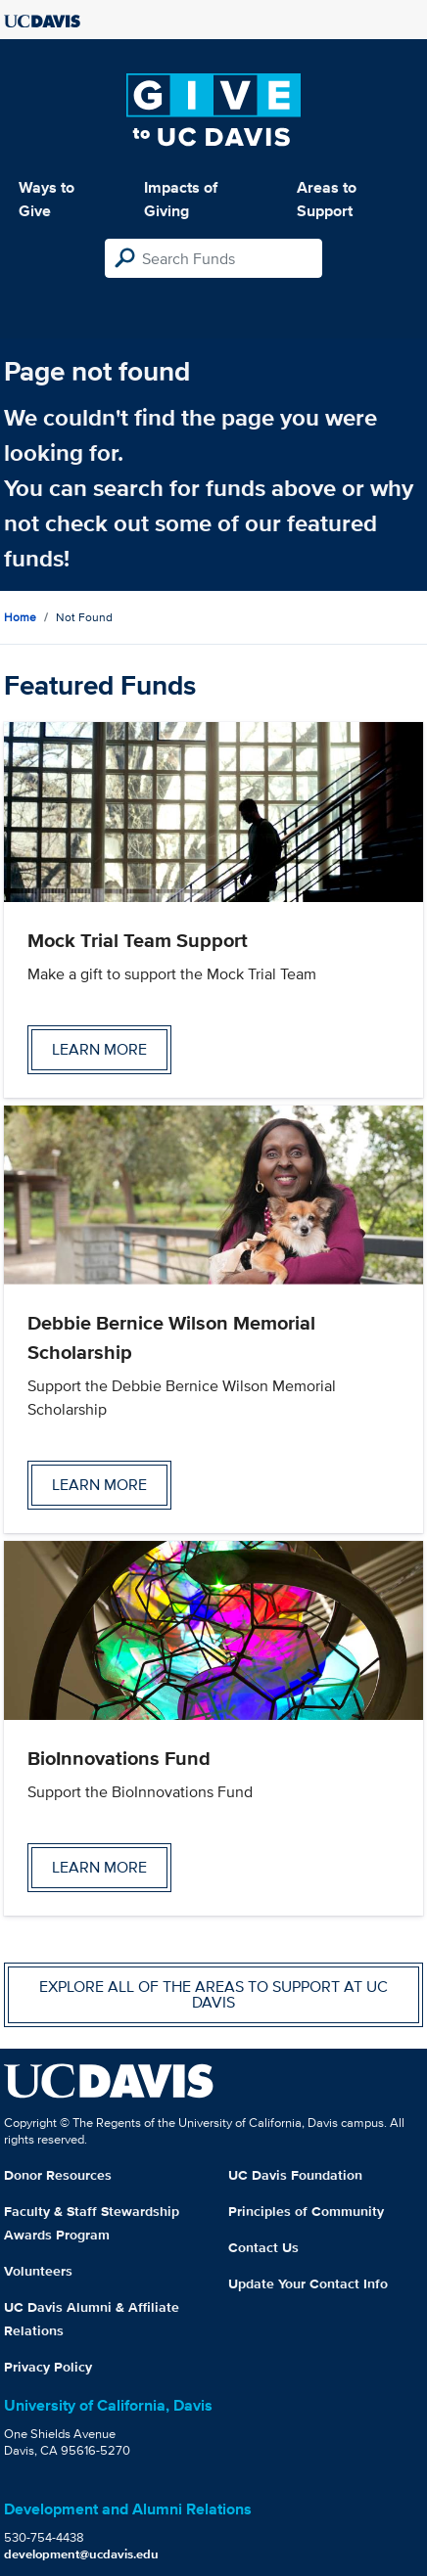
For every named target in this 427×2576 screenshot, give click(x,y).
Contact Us (263, 2247)
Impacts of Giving (180, 199)
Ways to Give (46, 199)
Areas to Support (326, 199)
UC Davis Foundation (295, 2175)
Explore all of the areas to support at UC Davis (213, 1994)
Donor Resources (58, 2175)
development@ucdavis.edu (81, 2554)
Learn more (99, 1049)
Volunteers (38, 2271)
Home (20, 617)
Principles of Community (306, 2211)
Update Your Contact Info (308, 2283)
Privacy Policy (48, 2366)
